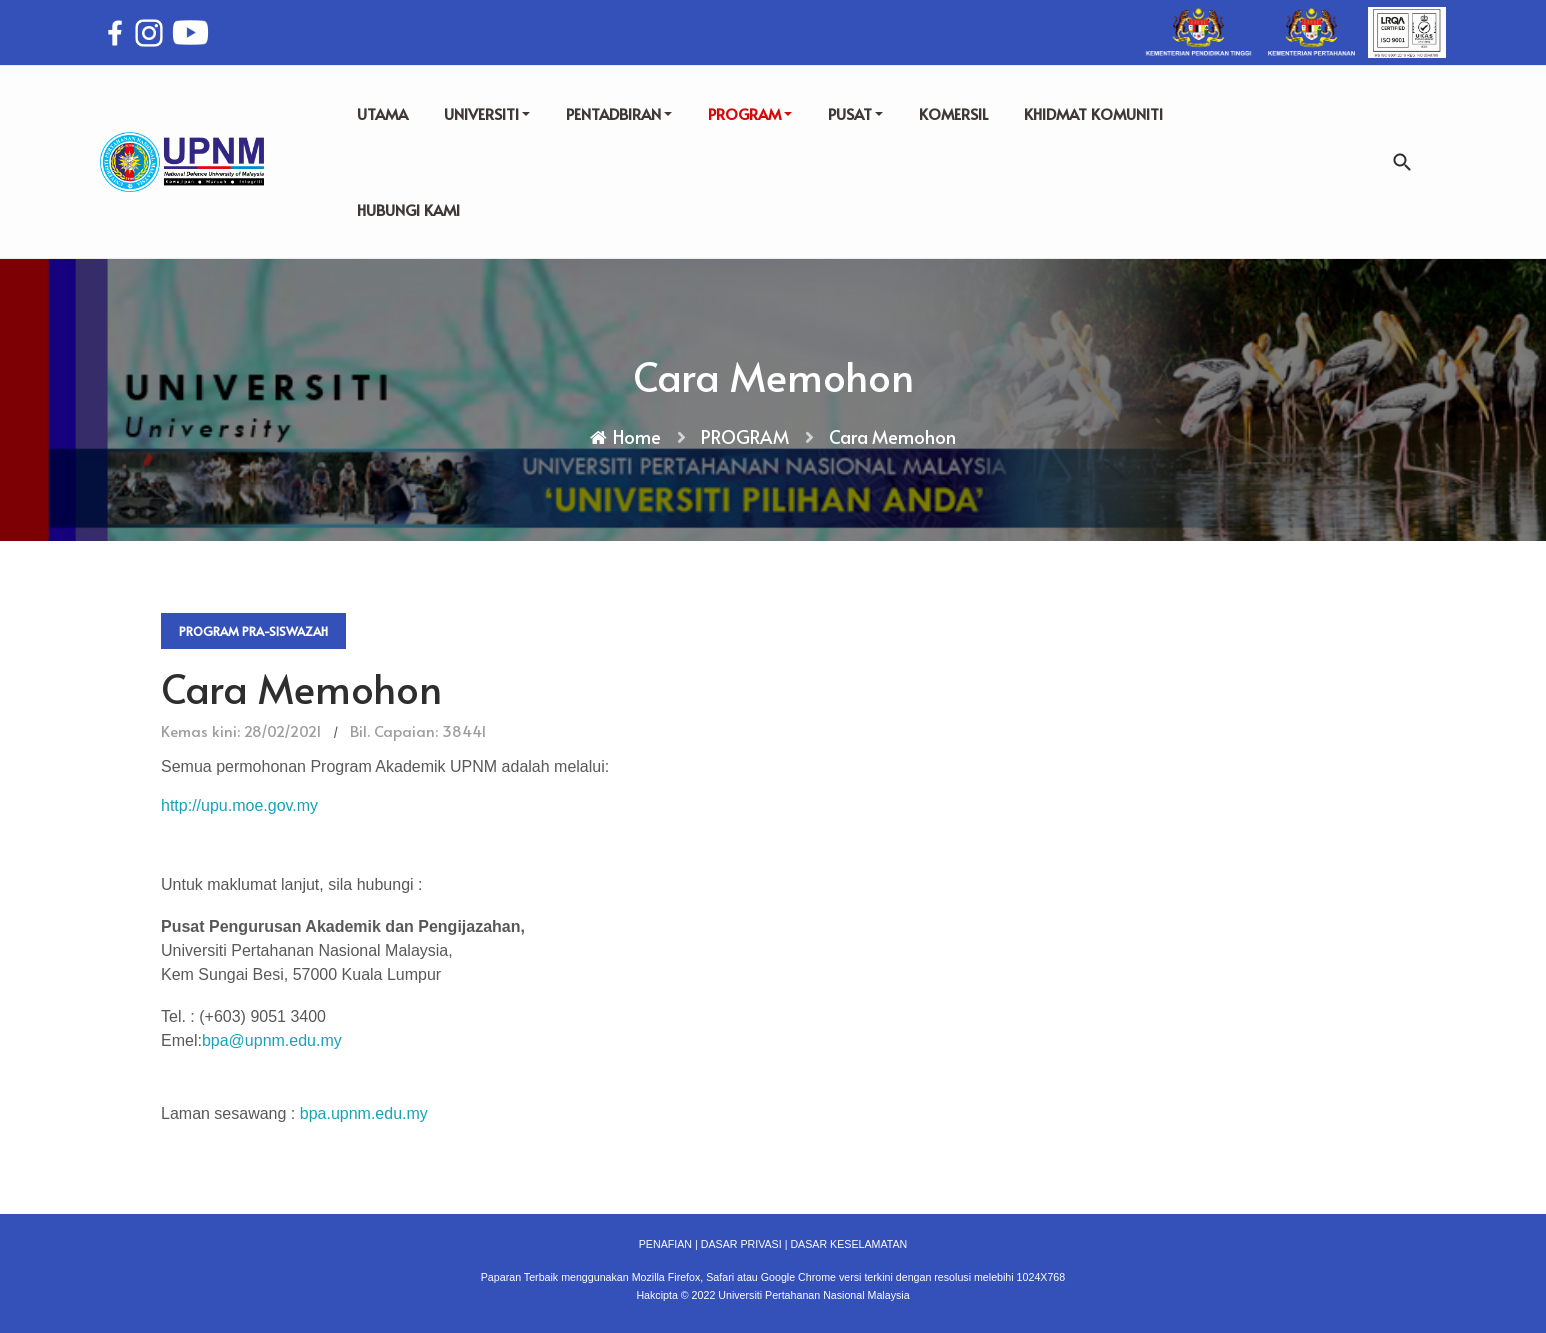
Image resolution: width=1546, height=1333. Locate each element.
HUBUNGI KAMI (408, 209)
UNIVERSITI (487, 113)
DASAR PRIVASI (741, 1244)
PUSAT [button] (855, 113)
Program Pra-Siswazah (253, 631)
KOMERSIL (953, 113)
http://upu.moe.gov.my (239, 805)
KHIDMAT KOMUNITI (1093, 113)
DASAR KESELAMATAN (848, 1244)
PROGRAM (750, 113)
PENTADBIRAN (619, 113)
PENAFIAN (665, 1244)
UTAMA (382, 113)
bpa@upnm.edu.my (272, 1040)
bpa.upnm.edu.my (364, 1113)
